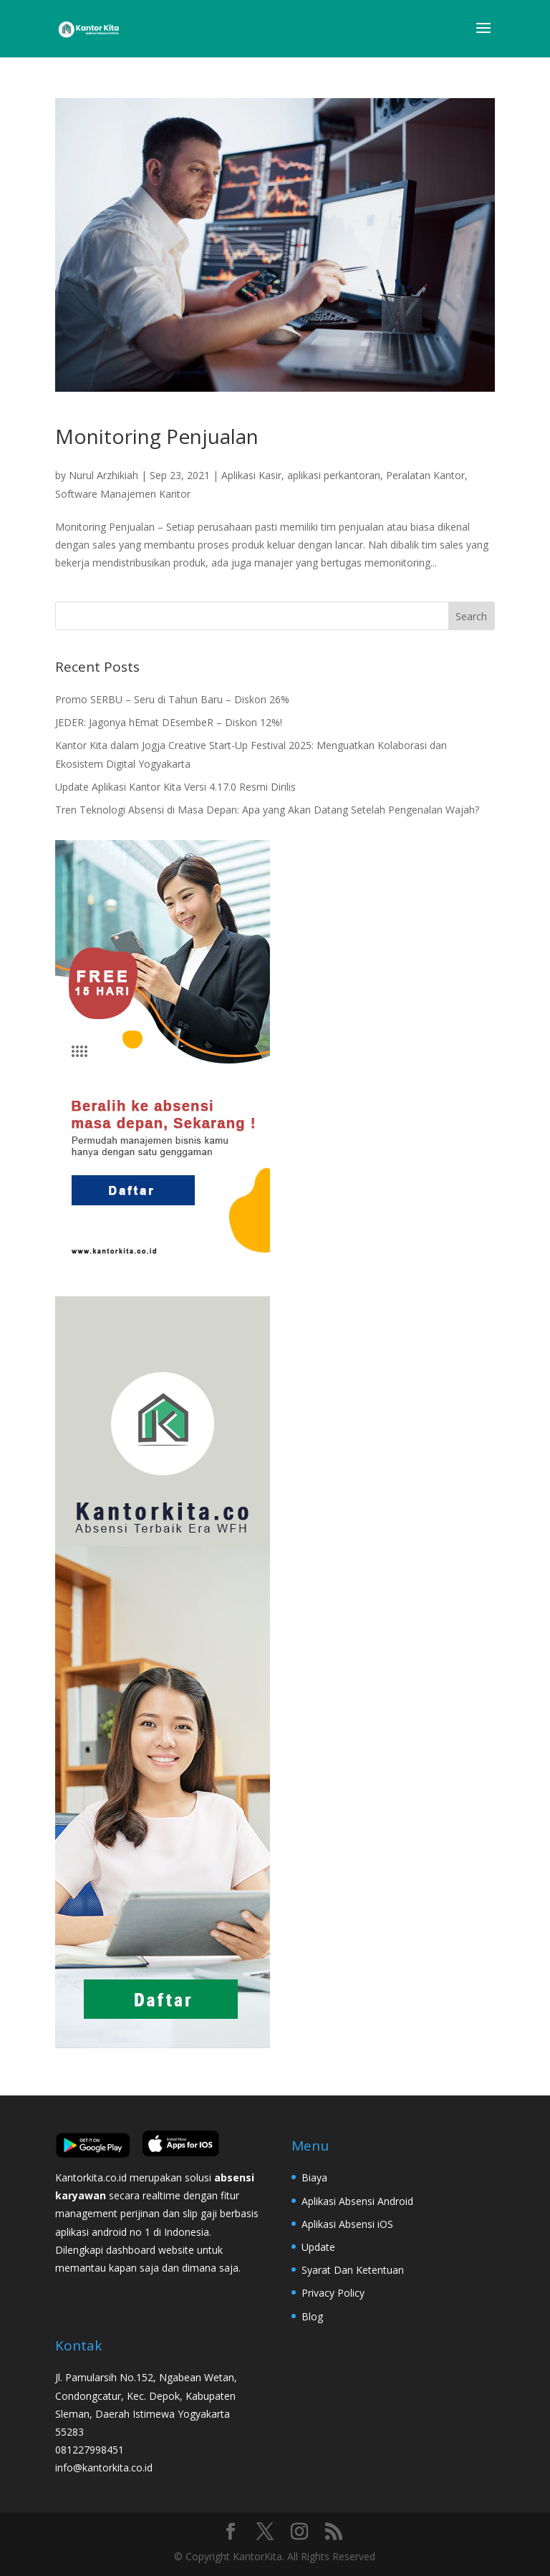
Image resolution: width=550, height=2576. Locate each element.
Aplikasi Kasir (251, 475)
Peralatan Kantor (425, 475)
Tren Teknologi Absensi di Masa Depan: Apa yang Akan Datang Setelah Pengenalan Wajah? (267, 809)
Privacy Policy (333, 2293)
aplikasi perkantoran (333, 475)
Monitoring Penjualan (157, 436)
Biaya (314, 2177)
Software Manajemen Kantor (122, 494)
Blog (312, 2316)
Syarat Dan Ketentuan (352, 2270)
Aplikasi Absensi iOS (347, 2224)
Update (318, 2247)
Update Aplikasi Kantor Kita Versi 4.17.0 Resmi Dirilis (175, 786)
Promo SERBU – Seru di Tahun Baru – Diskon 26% (172, 699)
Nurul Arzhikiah (103, 475)
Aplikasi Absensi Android (357, 2201)
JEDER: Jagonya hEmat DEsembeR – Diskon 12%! (168, 722)
